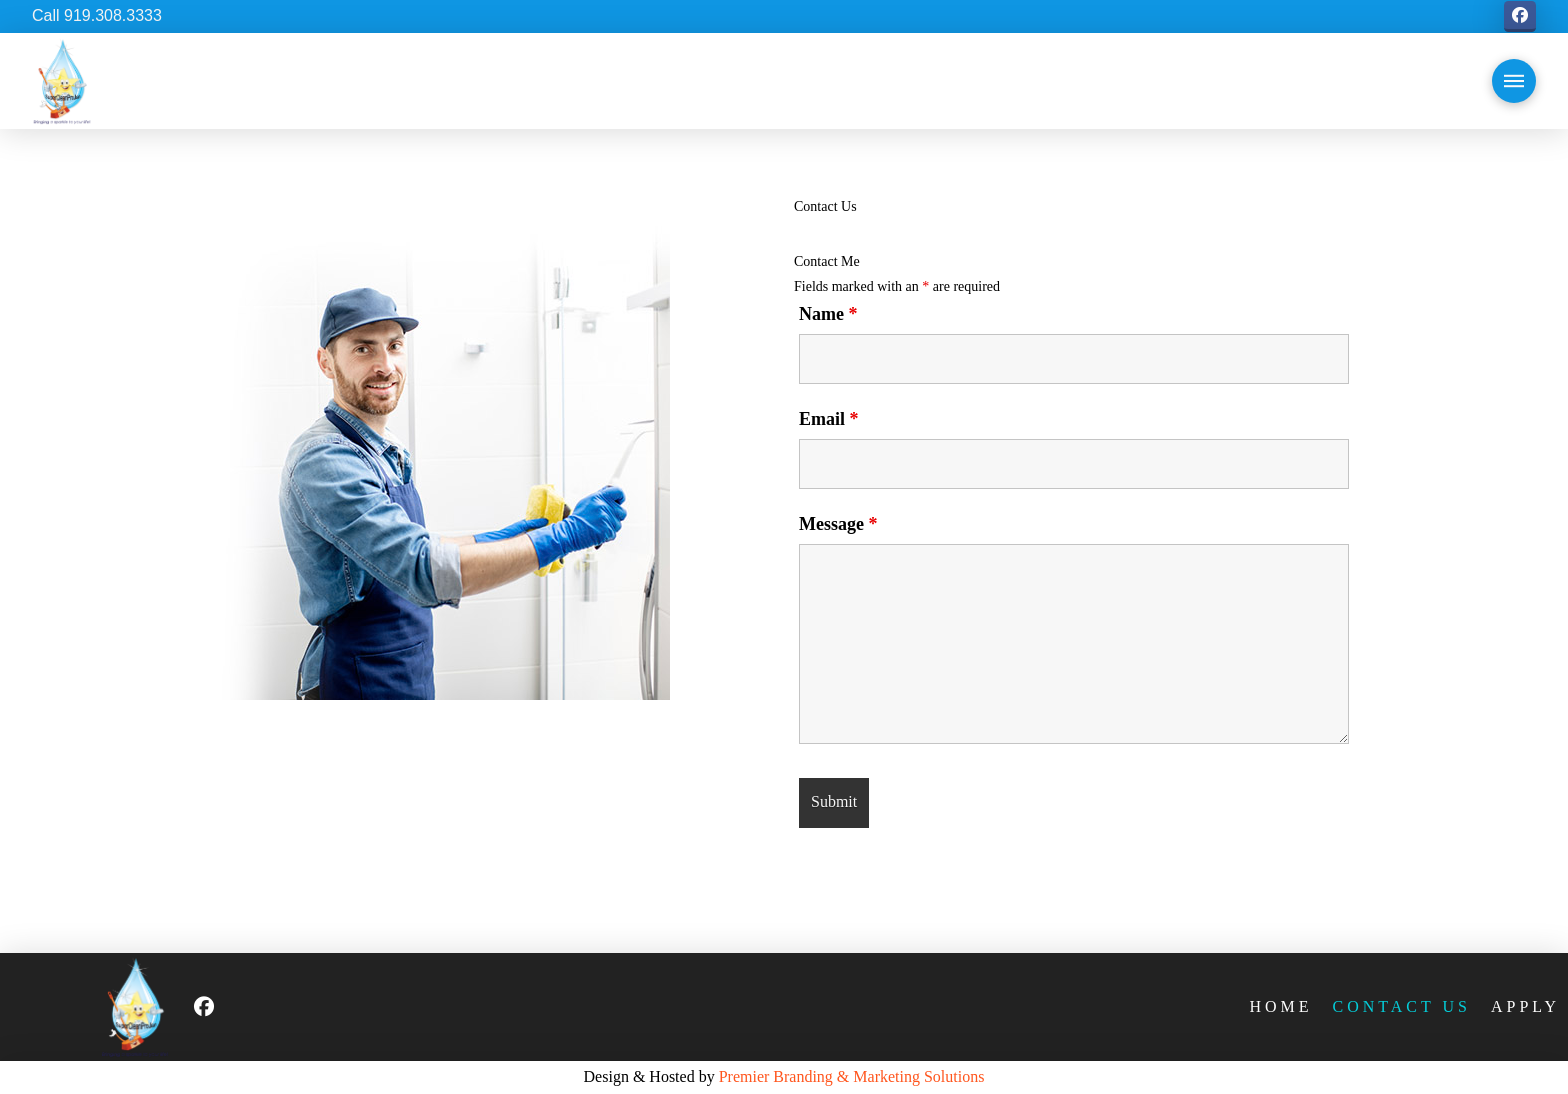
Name (828, 314)
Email (829, 419)
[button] (1514, 81)
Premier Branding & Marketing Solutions (852, 1076)
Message (838, 524)
